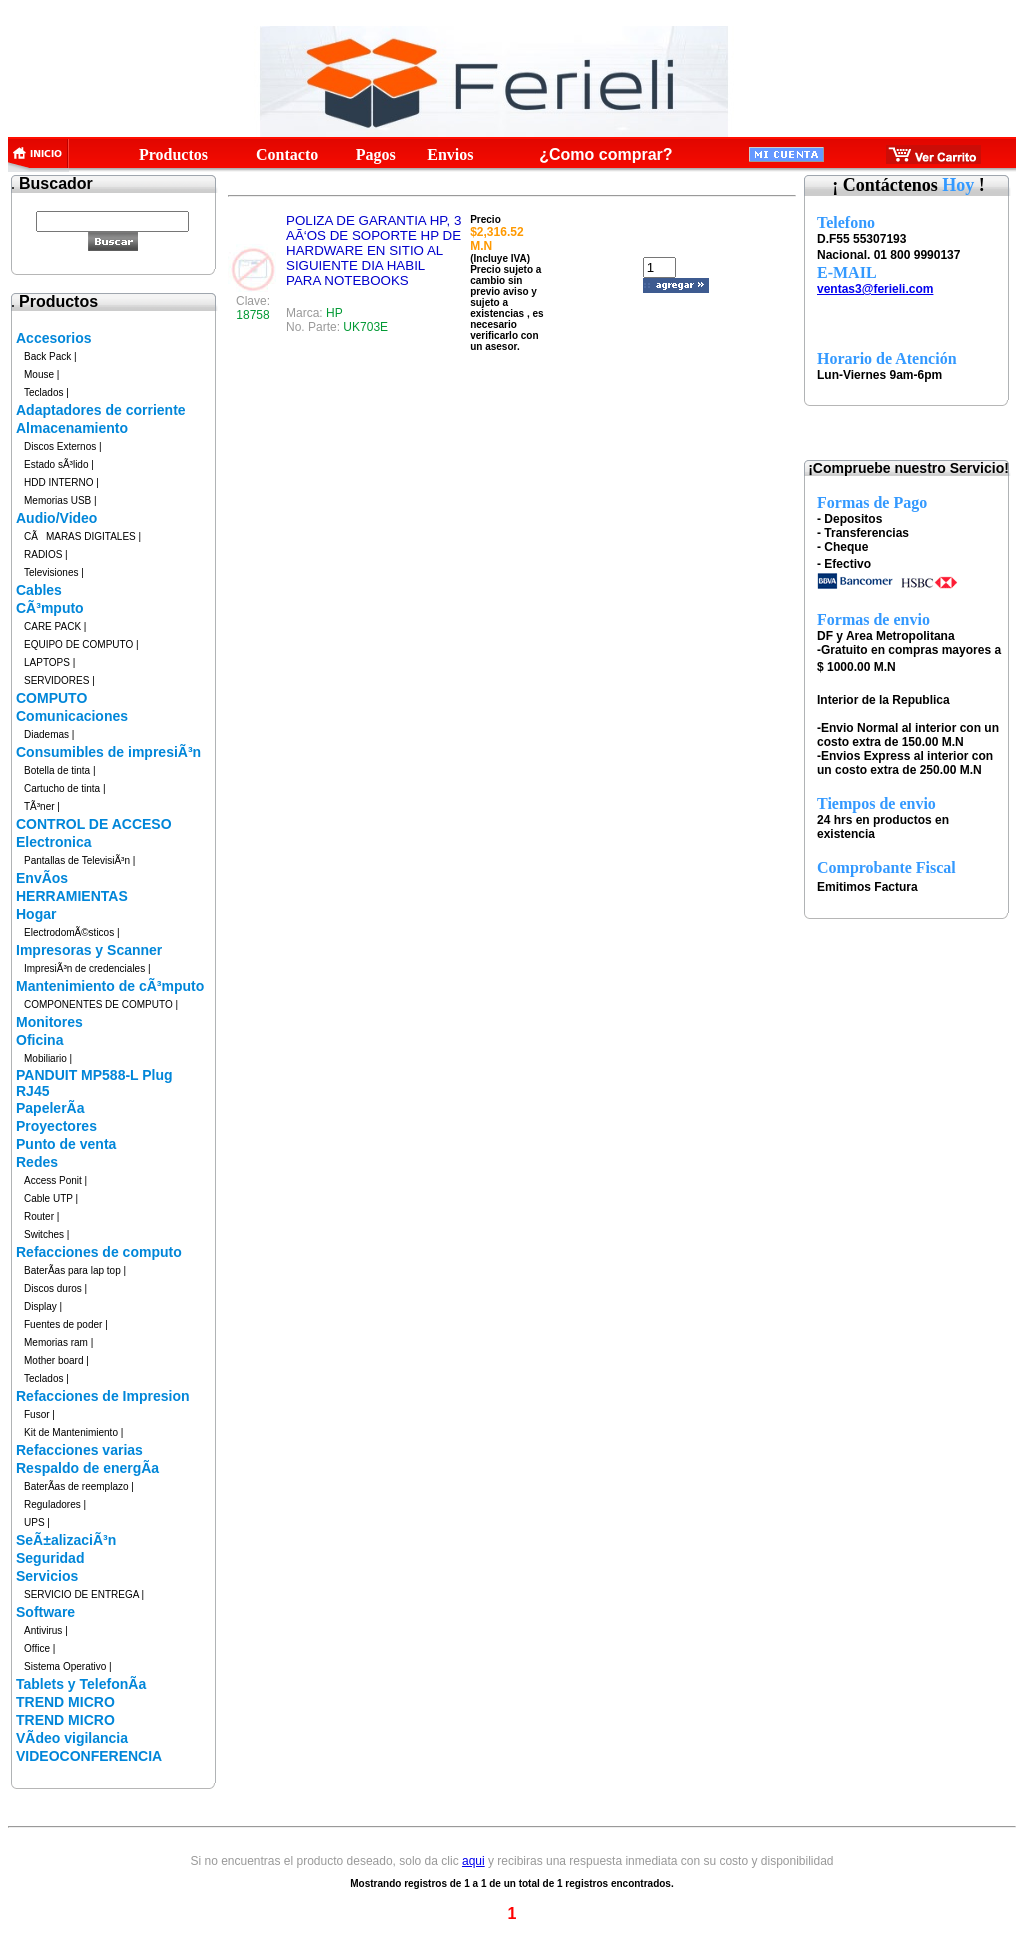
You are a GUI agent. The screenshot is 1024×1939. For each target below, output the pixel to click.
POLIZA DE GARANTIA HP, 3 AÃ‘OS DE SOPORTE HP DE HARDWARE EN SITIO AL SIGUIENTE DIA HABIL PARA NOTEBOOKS (373, 250)
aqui (473, 1861)
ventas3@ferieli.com (875, 289)
